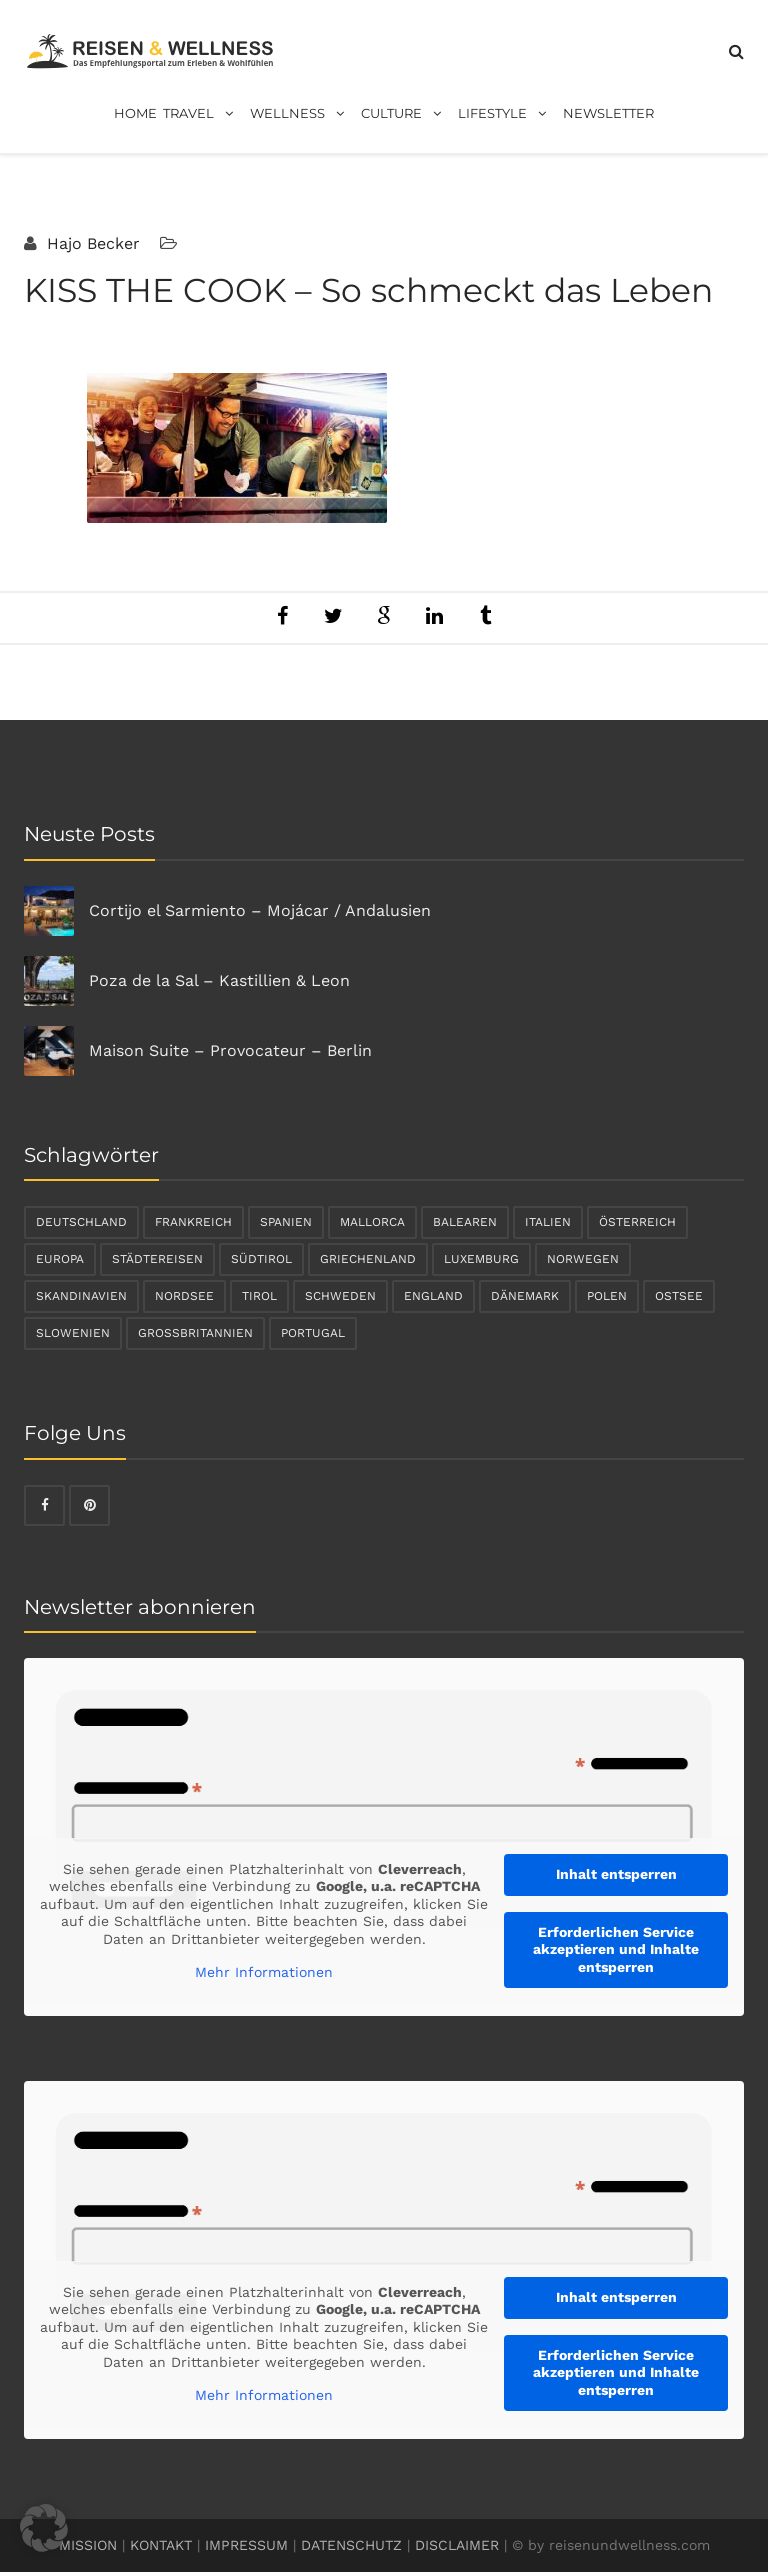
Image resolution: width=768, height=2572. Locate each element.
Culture (406, 114)
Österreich (637, 1222)
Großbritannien (195, 1333)
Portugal (313, 1333)
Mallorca (372, 1222)
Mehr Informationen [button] (264, 1972)
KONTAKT (161, 2545)
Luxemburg (481, 1259)
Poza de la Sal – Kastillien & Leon (219, 980)
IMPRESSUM (246, 2545)
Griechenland (368, 1259)
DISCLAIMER (457, 2545)
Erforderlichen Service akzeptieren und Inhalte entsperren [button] (616, 1949)
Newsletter (608, 113)
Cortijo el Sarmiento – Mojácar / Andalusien (260, 910)
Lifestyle (507, 114)
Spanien (286, 1222)
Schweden (340, 1296)
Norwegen (583, 1259)
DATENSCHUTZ (351, 2545)
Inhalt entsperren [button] (616, 1874)
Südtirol (261, 1259)
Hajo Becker (91, 243)
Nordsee (184, 1296)
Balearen (465, 1222)
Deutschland (81, 1222)
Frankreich (193, 1222)
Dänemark (525, 1296)
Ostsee (679, 1296)
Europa (60, 1259)
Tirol (259, 1296)
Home (135, 113)
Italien (548, 1222)
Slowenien (73, 1333)
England (433, 1296)
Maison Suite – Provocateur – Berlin (230, 1050)
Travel (203, 114)
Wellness (302, 114)
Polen (607, 1296)
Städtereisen (157, 1259)
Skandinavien (81, 1296)
